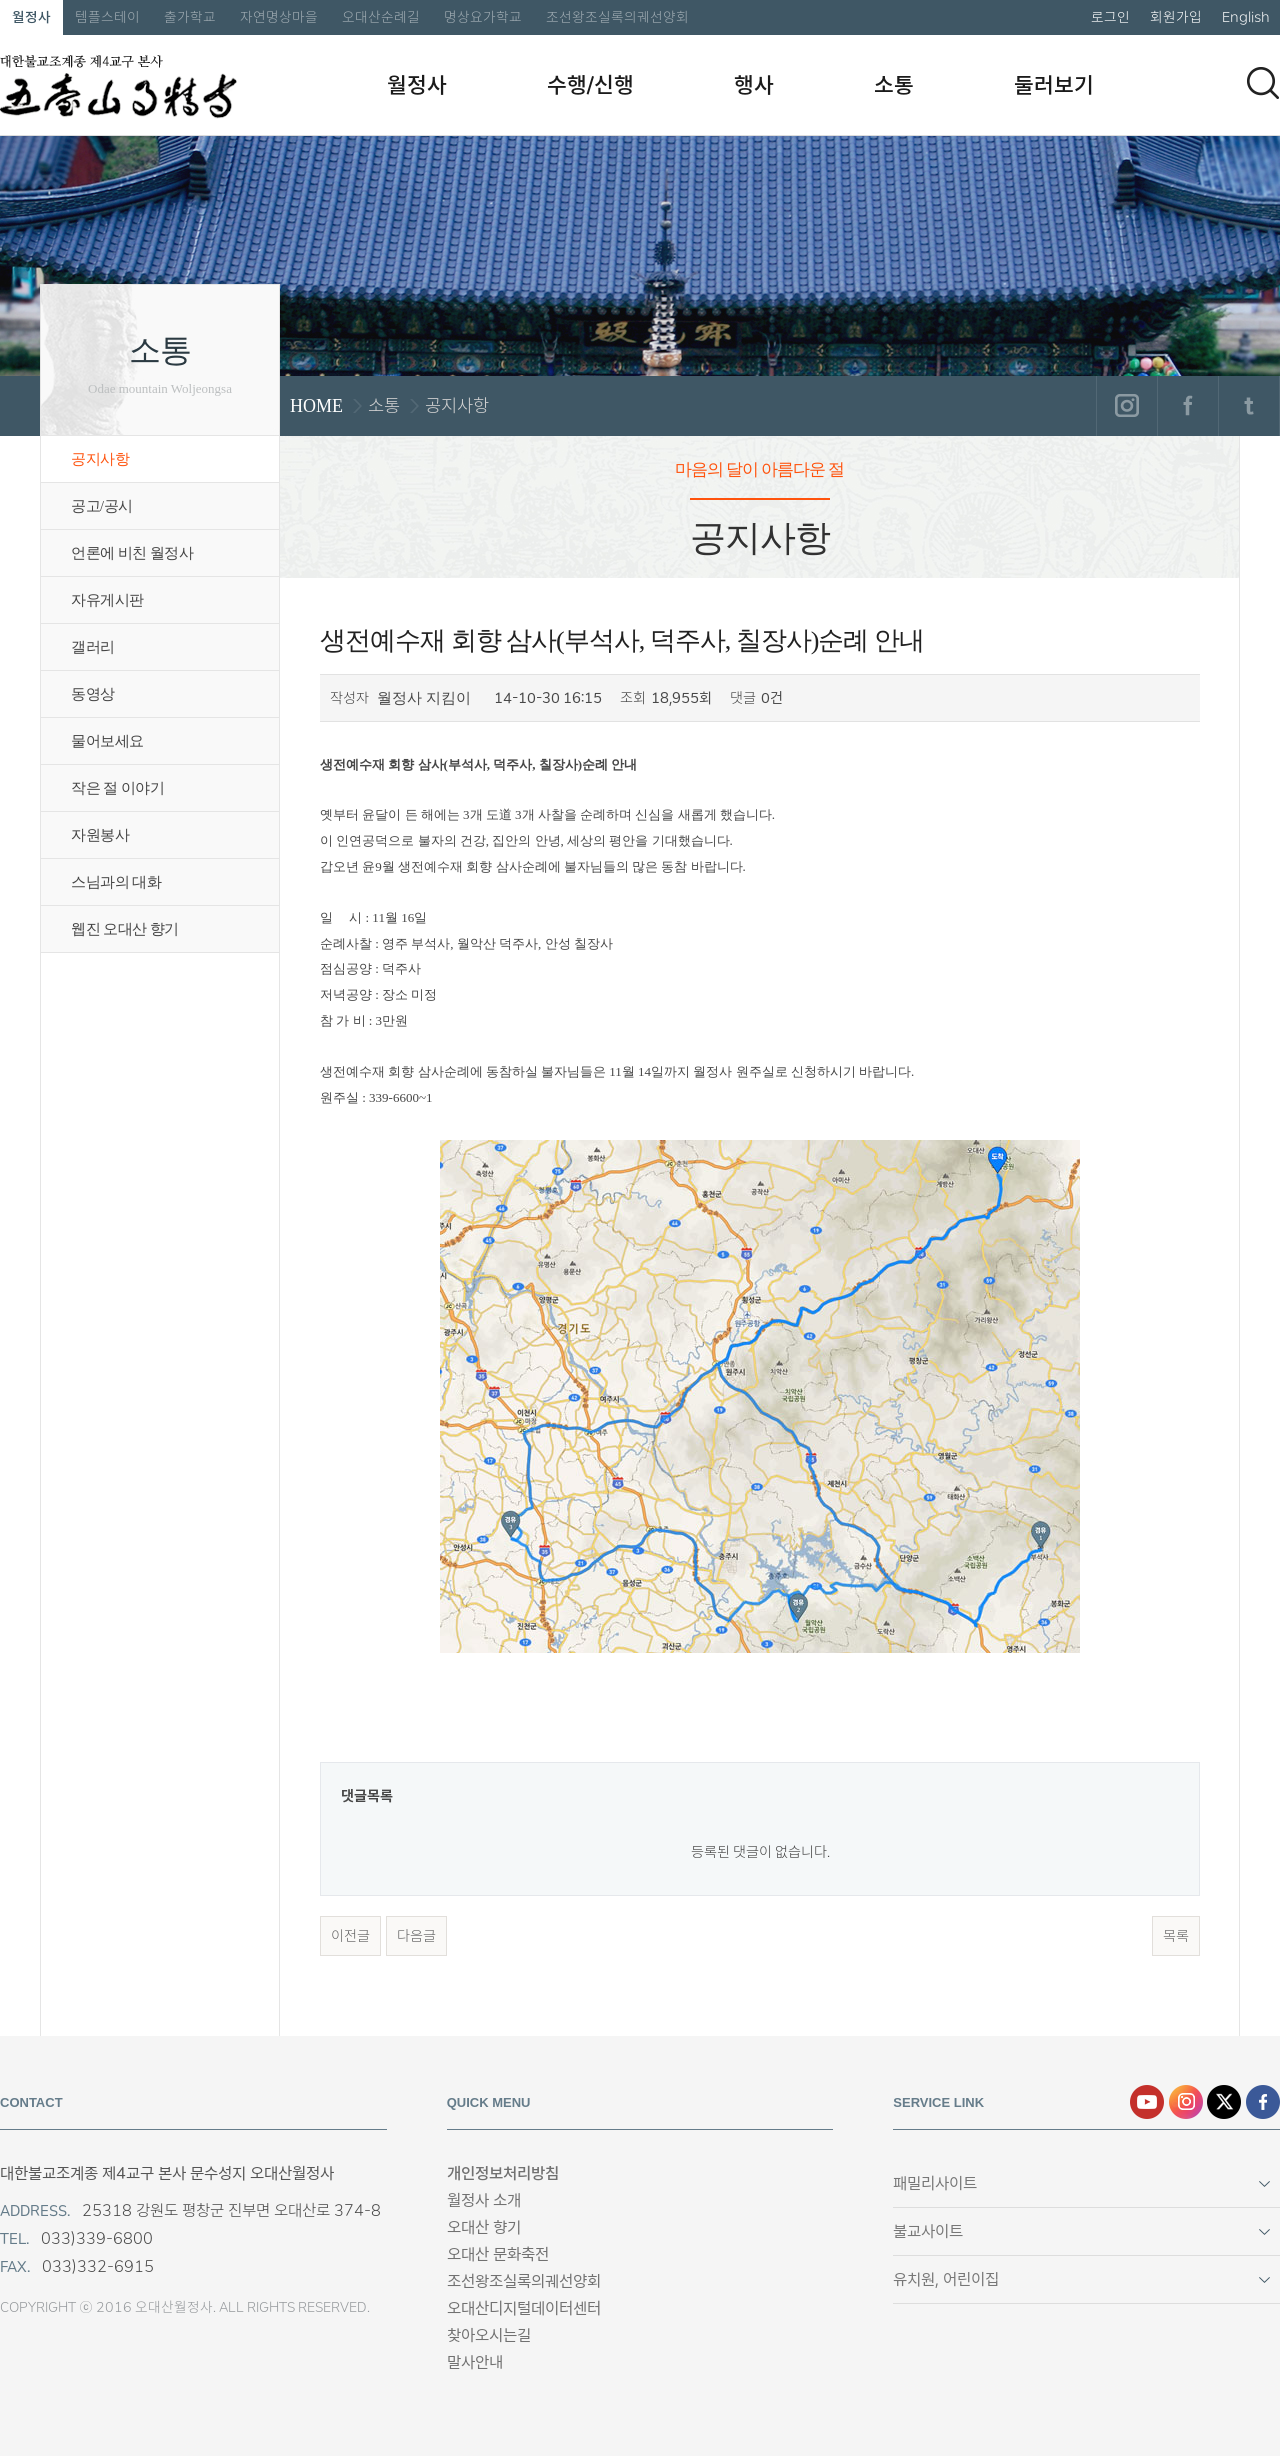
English (1246, 17)
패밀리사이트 (935, 2183)
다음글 (416, 1936)
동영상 (93, 694)
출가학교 (190, 17)
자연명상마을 (279, 17)
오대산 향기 (484, 2227)
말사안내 (475, 2362)
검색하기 (1263, 83)
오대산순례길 (381, 17)
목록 (1176, 1936)
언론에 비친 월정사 (132, 553)
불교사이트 (928, 2231)
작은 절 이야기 (117, 788)
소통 (894, 85)
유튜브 (1147, 2102)
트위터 (1248, 406)
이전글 (350, 1936)
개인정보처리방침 (503, 2173)
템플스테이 (107, 17)
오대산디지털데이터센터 (524, 2308)
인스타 (1186, 2102)
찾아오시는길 (489, 2335)
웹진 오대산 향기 (125, 929)
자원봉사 (100, 835)
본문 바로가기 (0, 0)
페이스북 (1187, 406)
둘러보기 (1054, 85)
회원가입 (1176, 17)
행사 (754, 85)
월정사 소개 (484, 2200)
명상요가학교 (483, 17)
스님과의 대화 (116, 882)
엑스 (1224, 2102)
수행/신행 (590, 85)
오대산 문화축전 (498, 2254)
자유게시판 (107, 600)
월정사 (31, 17)
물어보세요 (107, 741)
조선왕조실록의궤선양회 (617, 17)
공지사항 (100, 459)
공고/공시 (102, 506)
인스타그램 (1126, 406)
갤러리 (93, 647)
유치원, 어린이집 (946, 2279)
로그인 (1110, 17)
